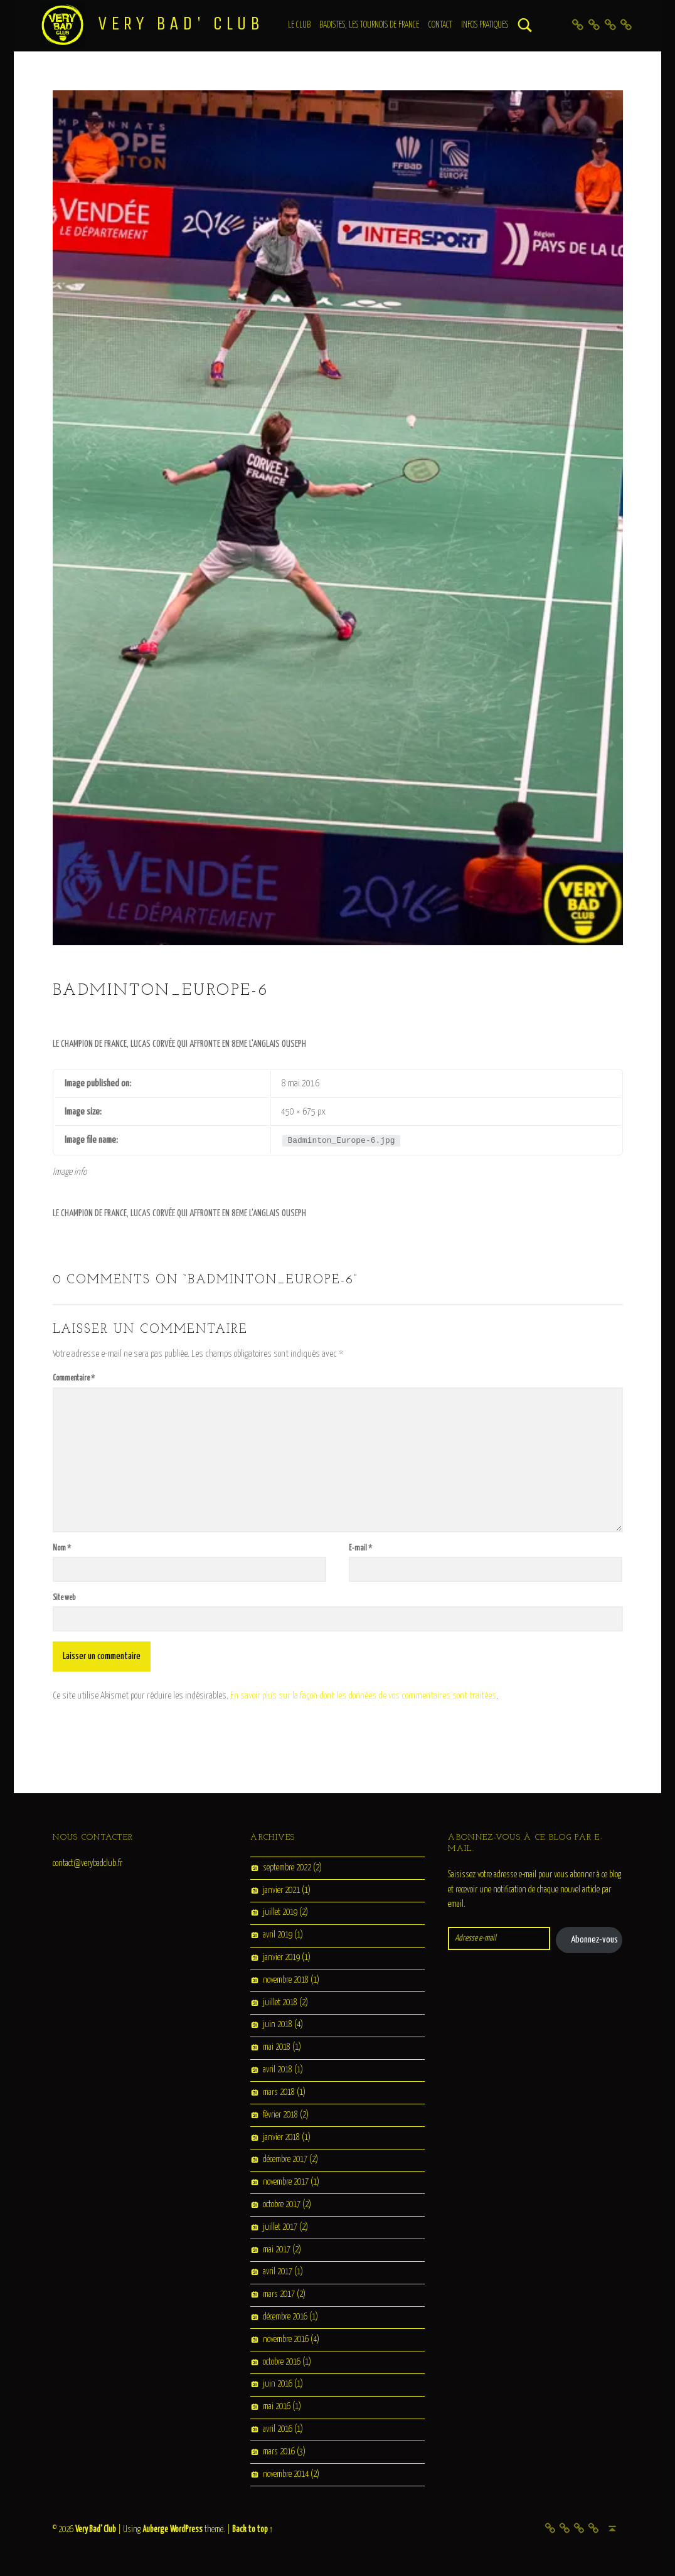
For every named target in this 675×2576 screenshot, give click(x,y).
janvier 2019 (281, 1957)
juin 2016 (277, 2384)
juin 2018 (277, 2025)
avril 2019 (277, 1935)
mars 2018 (279, 2092)
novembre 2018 (286, 1980)
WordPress (186, 2529)
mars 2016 (279, 2451)
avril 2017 (277, 2272)
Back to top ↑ (253, 2529)
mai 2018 (276, 2047)
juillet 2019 (280, 1913)
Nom (62, 1548)
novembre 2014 (286, 2474)
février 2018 (280, 2115)
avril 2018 (277, 2069)
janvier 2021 (281, 1890)
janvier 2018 (281, 2137)
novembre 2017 (286, 2182)
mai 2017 (276, 2249)
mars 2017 (279, 2295)
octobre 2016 (281, 2362)
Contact (440, 25)
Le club (299, 25)
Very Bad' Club (181, 23)
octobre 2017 (281, 2204)
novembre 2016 (286, 2339)
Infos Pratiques (484, 25)
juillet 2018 (280, 2002)
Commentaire (74, 1378)
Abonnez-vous (594, 1939)
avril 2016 (277, 2429)
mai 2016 (276, 2407)
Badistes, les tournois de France (369, 25)
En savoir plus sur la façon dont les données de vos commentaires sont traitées (363, 1695)
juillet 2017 (280, 2227)
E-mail (360, 1548)
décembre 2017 (285, 2160)
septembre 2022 (287, 1867)
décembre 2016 (285, 2317)
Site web (64, 1598)
